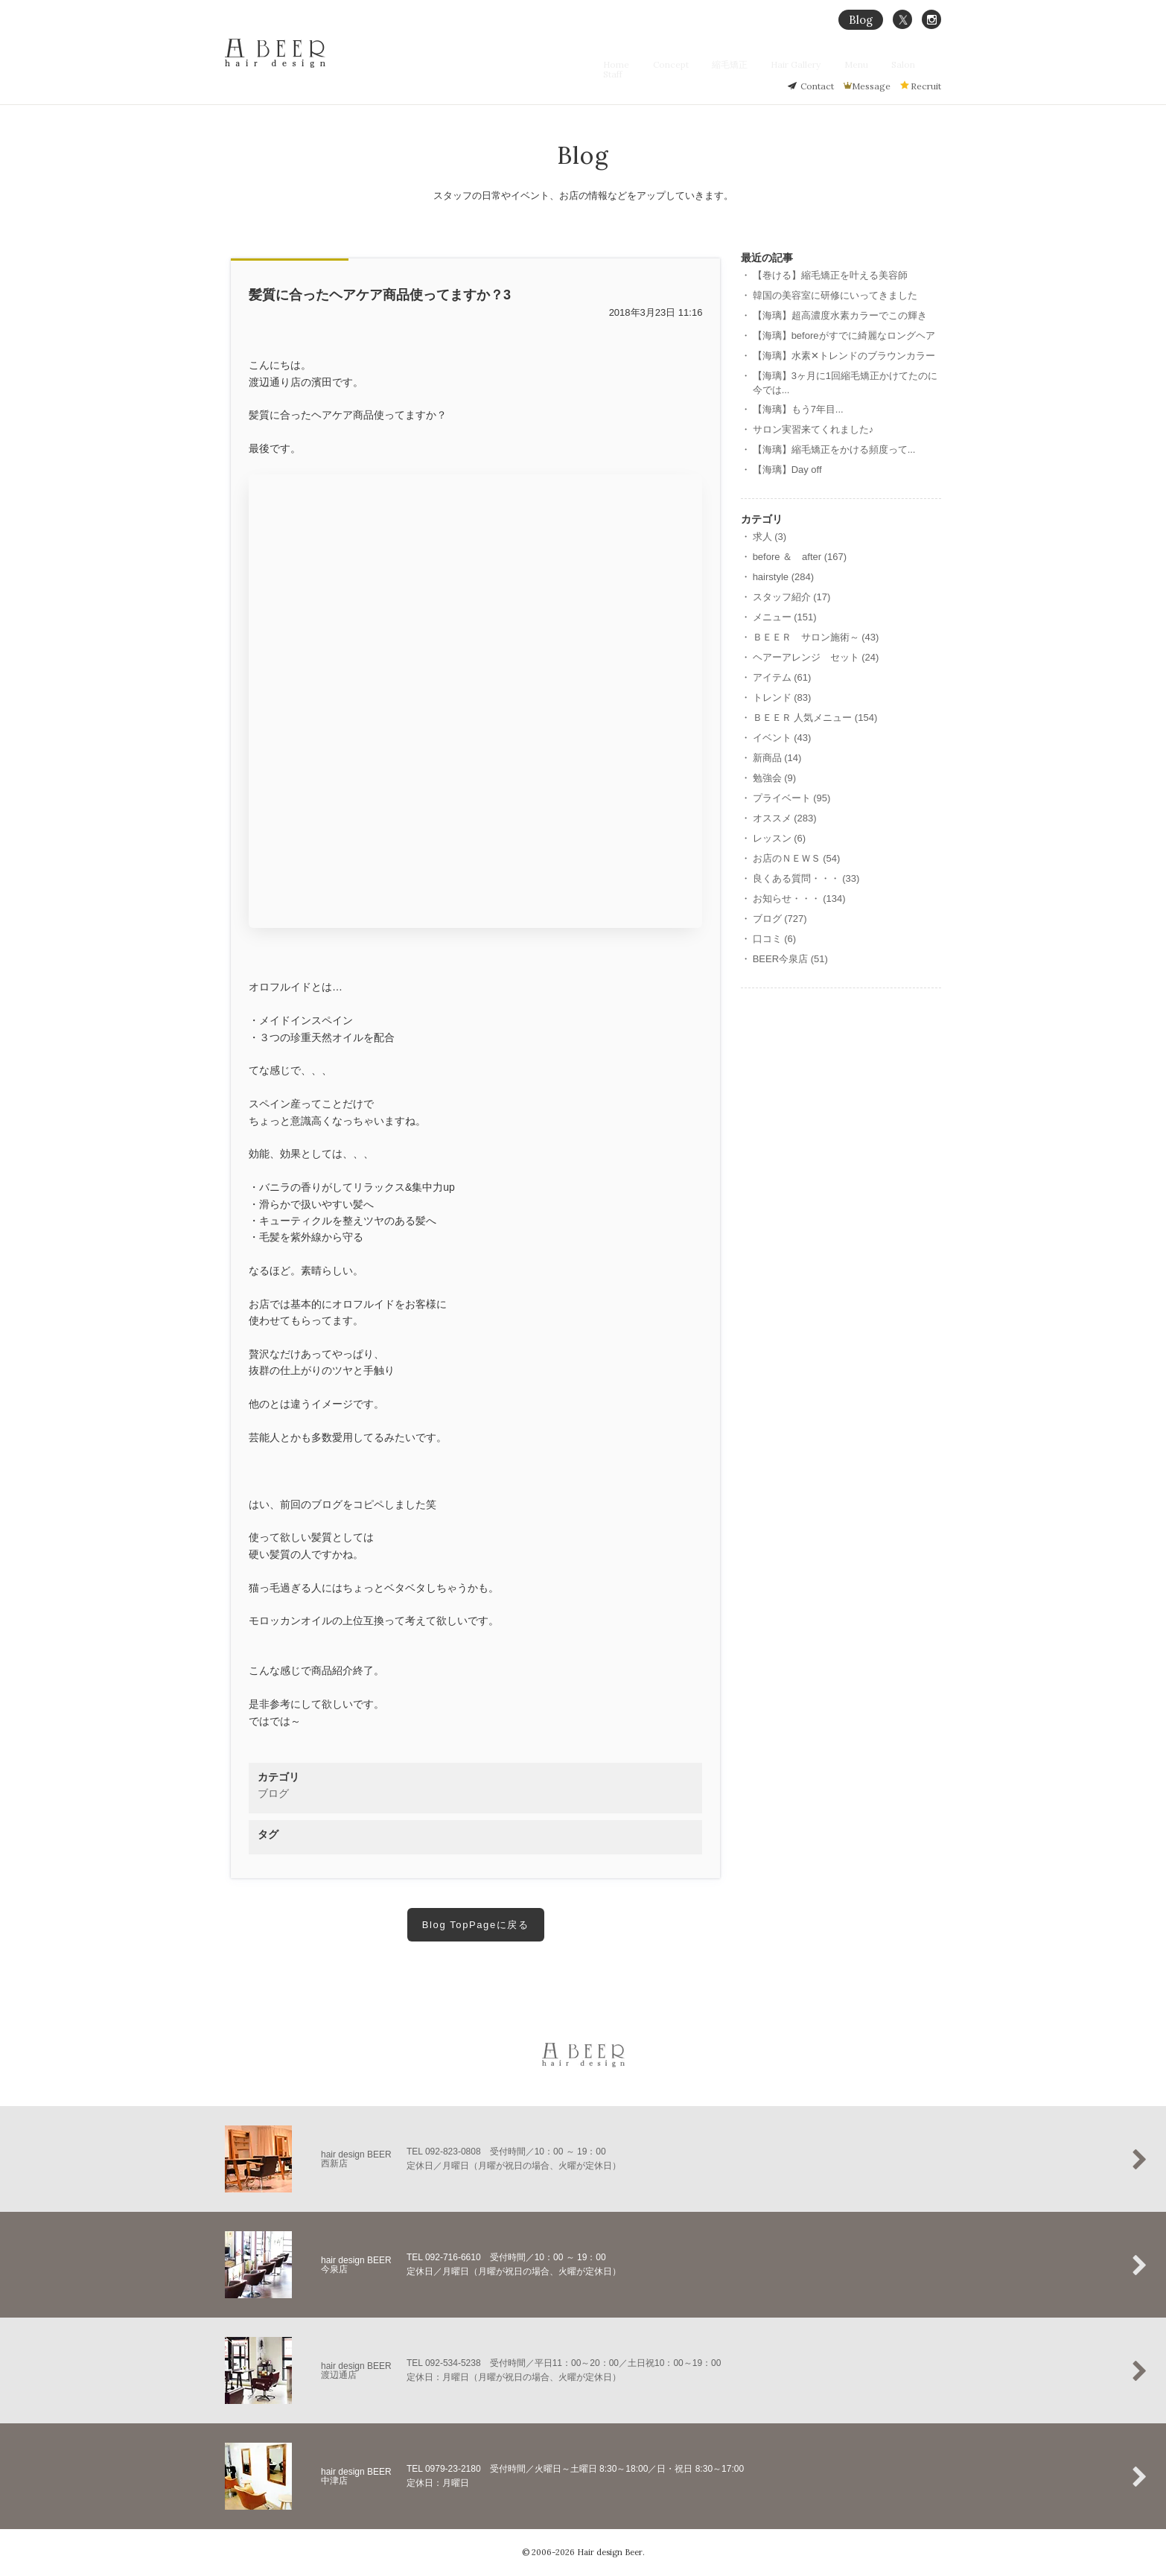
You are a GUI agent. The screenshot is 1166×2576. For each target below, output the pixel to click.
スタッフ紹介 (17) (792, 596)
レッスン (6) (779, 838)
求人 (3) (770, 536)
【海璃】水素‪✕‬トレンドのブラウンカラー (844, 355)
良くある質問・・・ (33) (806, 878)
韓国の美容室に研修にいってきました (835, 295)
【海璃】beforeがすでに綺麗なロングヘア (844, 335)
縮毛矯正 (745, 64)
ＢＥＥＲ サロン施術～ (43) (816, 637)
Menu (855, 64)
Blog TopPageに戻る (475, 1924)
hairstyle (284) (783, 576)
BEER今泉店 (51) (790, 958)
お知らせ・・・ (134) (799, 898)
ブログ (273, 1793)
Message (871, 86)
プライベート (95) (792, 798)
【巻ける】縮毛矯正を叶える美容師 (830, 275)
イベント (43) (782, 737)
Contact (817, 86)
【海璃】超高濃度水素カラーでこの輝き (840, 315)
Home (647, 64)
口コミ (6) (775, 938)
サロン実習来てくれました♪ (813, 429)
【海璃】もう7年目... (798, 409)
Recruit (926, 86)
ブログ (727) (780, 918)
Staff (931, 64)
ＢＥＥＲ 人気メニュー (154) (815, 717)
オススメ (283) (785, 818)
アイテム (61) (782, 677)
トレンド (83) (782, 697)
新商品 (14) (777, 757)
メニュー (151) (785, 617)
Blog (861, 20)
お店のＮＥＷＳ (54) (797, 858)
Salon (894, 64)
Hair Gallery (803, 64)
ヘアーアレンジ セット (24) (816, 657)
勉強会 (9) (775, 777)
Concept (694, 64)
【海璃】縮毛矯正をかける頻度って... (834, 449)
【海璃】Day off (787, 469)
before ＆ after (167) (800, 556)
